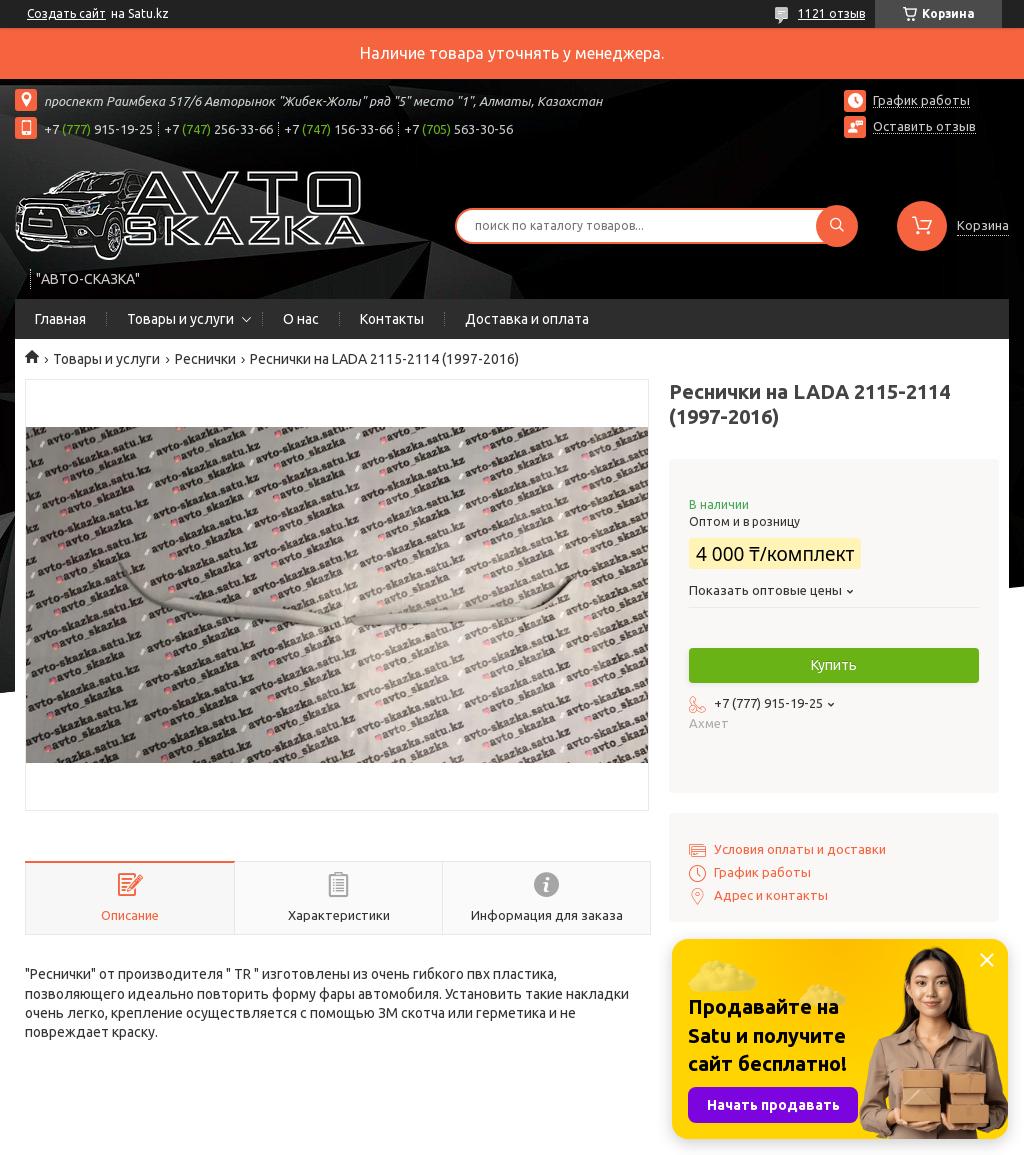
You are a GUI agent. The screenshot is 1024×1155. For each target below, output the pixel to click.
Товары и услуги (180, 319)
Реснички (205, 359)
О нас (301, 319)
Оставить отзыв (924, 126)
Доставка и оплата (527, 319)
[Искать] (837, 226)
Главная (60, 319)
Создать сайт (66, 13)
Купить (834, 665)
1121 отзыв (831, 13)
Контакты (392, 319)
